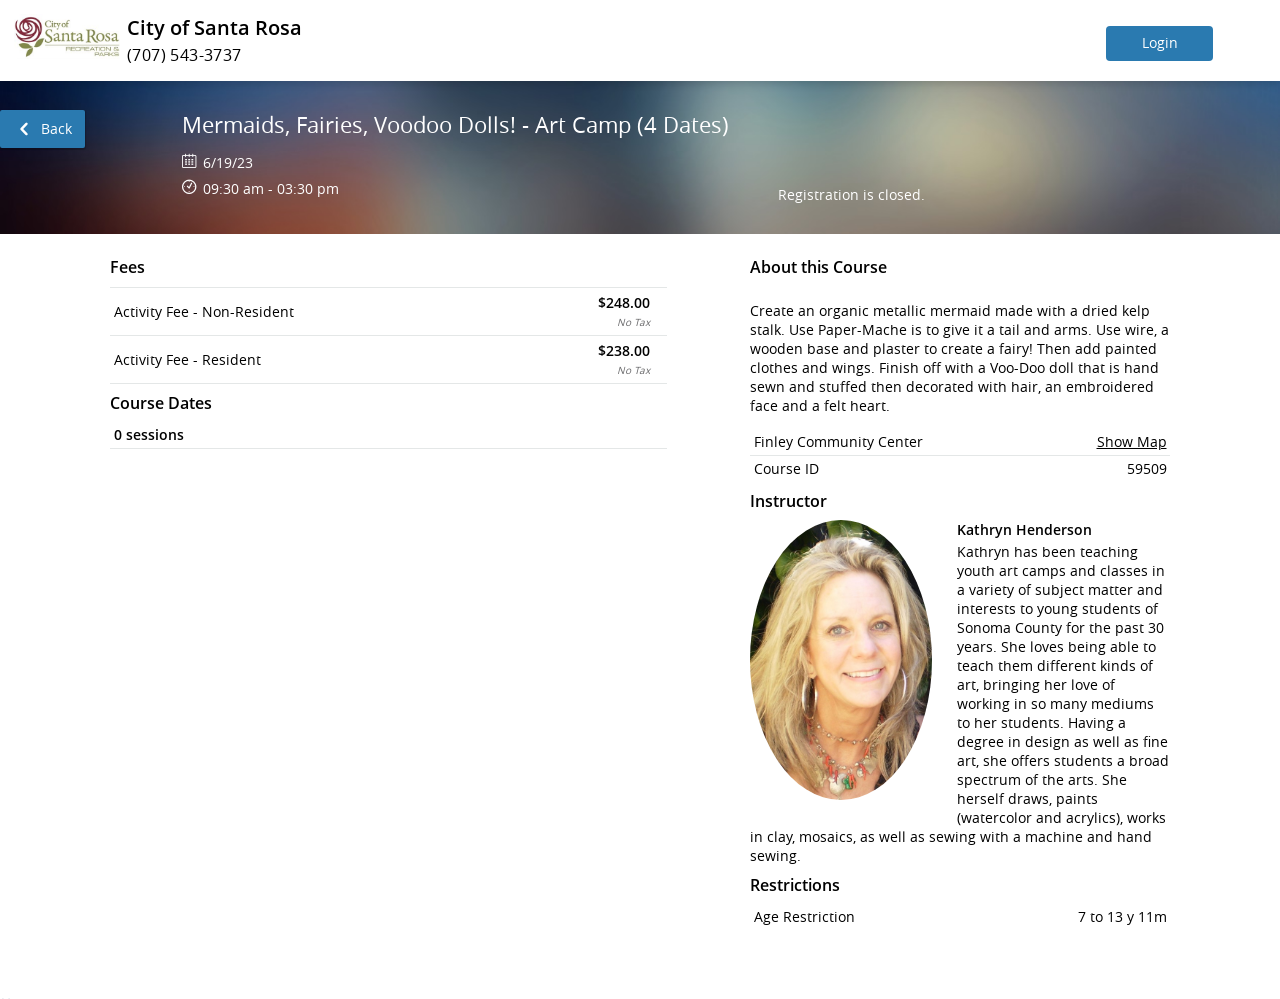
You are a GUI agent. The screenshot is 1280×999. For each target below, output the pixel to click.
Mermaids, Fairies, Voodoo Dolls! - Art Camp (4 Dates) (455, 124)
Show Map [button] (1132, 441)
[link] (42, 129)
